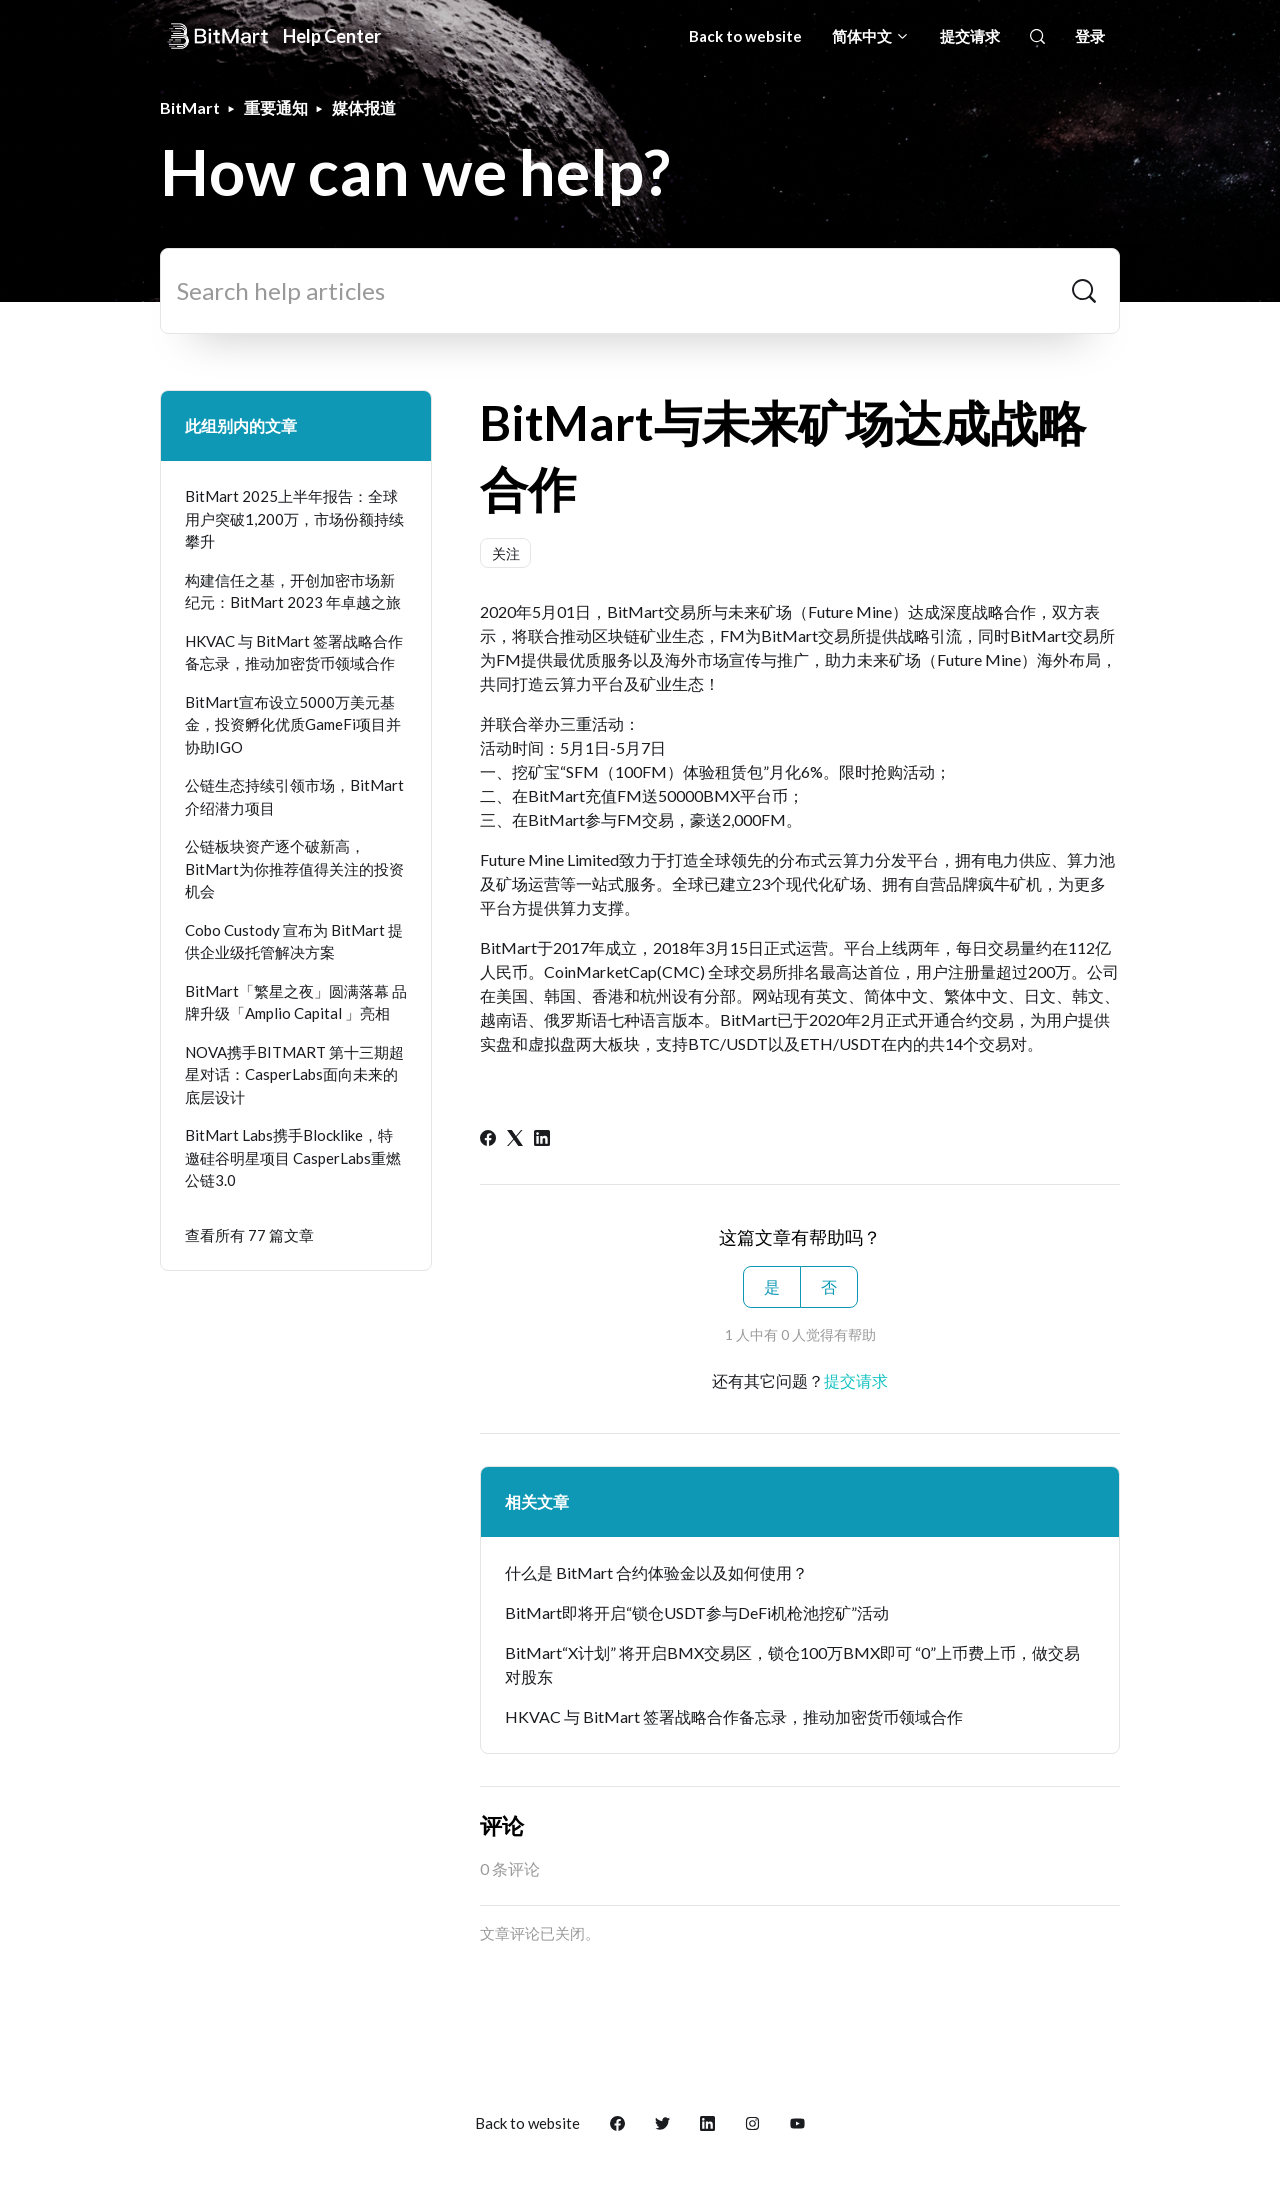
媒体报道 (364, 107)
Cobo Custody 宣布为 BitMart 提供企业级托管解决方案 (294, 941)
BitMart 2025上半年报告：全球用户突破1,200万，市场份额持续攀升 (294, 518)
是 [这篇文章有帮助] (772, 1286)
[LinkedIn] (542, 1139)
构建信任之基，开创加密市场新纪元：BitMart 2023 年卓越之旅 (293, 591)
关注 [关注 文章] (506, 553)
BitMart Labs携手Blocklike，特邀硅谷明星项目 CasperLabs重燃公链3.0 (293, 1157)
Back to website (745, 36)
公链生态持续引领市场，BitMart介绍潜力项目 (294, 796)
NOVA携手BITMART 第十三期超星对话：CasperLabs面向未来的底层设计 (294, 1074)
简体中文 (871, 36)
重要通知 (276, 107)
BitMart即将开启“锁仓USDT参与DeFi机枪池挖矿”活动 (697, 1612)
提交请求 (970, 36)
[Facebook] (488, 1139)
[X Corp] (515, 1139)
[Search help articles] (640, 291)
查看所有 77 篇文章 (249, 1235)
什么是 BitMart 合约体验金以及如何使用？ (656, 1572)
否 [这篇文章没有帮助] (829, 1286)
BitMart (190, 107)
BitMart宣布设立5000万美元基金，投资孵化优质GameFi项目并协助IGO (293, 724)
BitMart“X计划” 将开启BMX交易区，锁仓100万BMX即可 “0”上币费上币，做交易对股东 (792, 1664)
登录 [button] (1090, 36)
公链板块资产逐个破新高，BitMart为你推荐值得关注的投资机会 (294, 868)
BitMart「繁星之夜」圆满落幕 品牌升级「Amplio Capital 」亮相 (296, 1002)
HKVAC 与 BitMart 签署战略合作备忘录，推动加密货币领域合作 (734, 1716)
